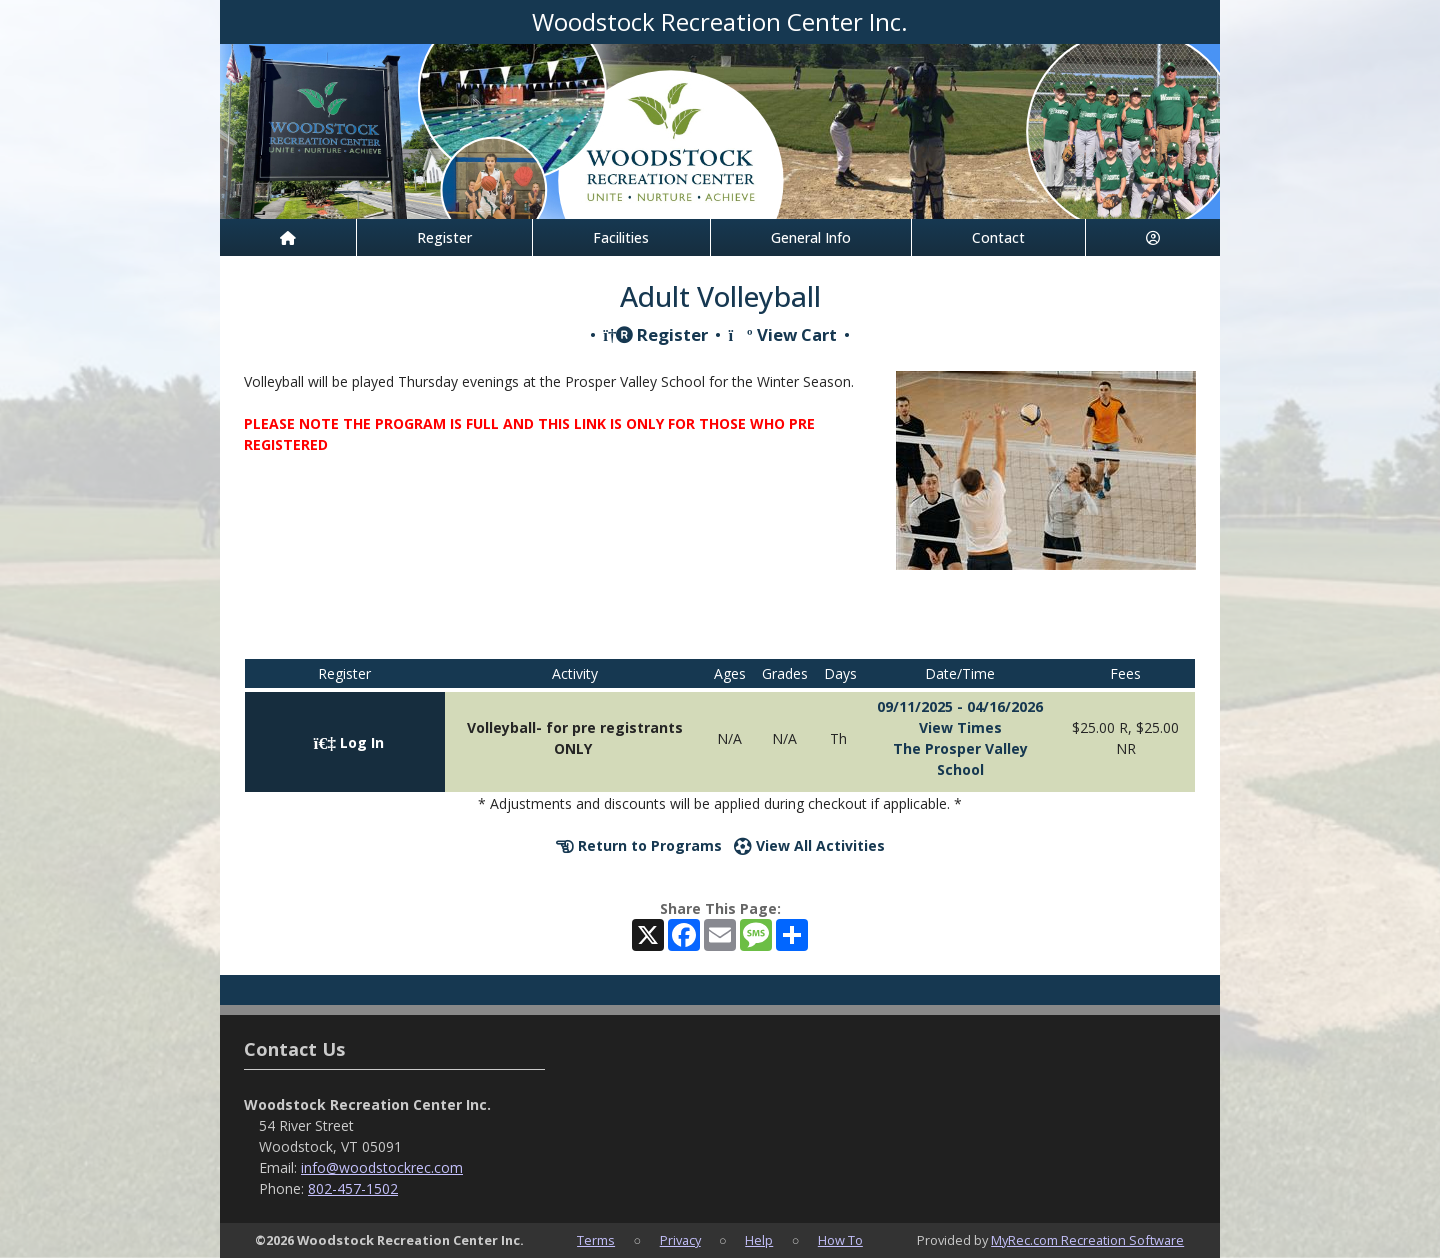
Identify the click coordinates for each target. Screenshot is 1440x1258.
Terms (596, 1240)
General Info (811, 237)
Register (444, 237)
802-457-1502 (353, 1188)
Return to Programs (639, 845)
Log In (349, 742)
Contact (998, 237)
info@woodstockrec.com (382, 1167)
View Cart (782, 334)
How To (840, 1240)
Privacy (680, 1240)
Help (759, 1240)
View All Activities (809, 845)
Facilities (621, 237)
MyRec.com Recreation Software (1087, 1240)
